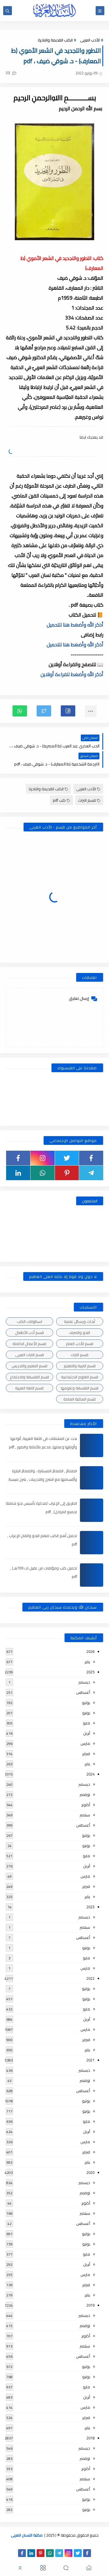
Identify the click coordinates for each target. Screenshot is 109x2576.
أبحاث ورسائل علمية (79, 1321)
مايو (86, 1722)
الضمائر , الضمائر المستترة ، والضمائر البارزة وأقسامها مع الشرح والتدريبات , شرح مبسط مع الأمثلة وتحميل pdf (43, 1479)
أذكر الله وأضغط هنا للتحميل (75, 624)
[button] (68, 710)
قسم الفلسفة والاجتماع (29, 1376)
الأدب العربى (90, 39)
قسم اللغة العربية (29, 1387)
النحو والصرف (79, 1332)
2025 (90, 1671)
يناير (87, 1661)
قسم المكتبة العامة (79, 1399)
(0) (11, 72)
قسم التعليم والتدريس (29, 1365)
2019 (90, 2305)
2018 (90, 2437)
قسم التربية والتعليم (80, 1365)
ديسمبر (84, 1682)
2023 (90, 1906)
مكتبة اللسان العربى (26, 2535)
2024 (90, 1774)
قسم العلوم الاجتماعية (79, 1376)
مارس (85, 1743)
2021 (90, 2060)
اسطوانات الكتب (29, 1321)
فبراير (86, 1753)
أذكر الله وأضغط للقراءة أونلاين (71, 674)
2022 (90, 1978)
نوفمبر (85, 1794)
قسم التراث (89, 800)
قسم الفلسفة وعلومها (80, 1387)
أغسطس (83, 1692)
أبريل (86, 1733)
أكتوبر (85, 1804)
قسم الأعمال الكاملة (29, 1343)
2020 (90, 2172)
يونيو (86, 1712)
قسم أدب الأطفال (29, 1332)
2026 (90, 1651)
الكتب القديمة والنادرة (55, 39)
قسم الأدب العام (79, 1343)
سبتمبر (85, 1814)
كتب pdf (61, 800)
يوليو (86, 1702)
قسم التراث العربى (29, 1354)
